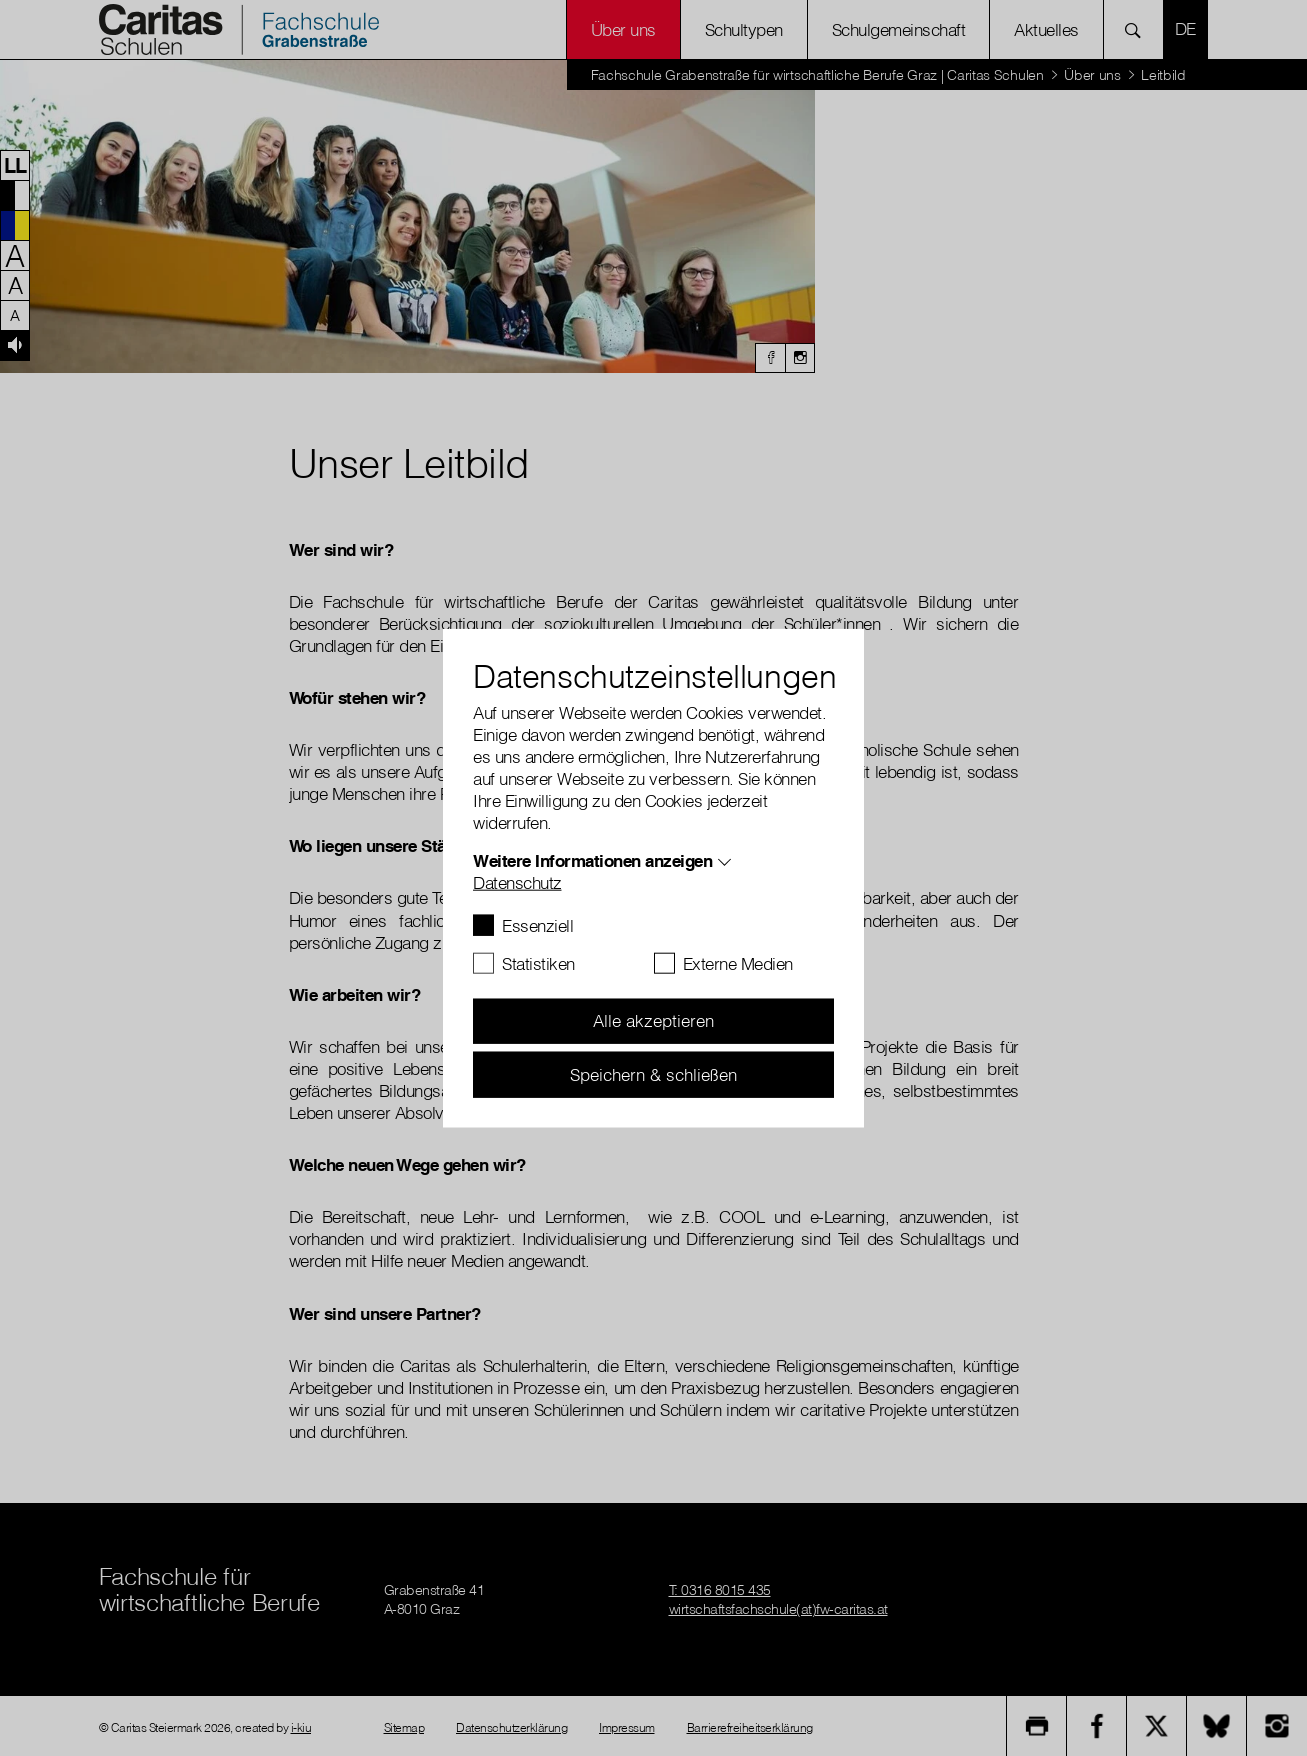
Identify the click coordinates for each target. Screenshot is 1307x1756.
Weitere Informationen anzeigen (592, 859)
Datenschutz (517, 881)
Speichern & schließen (653, 1073)
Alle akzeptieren (653, 1020)
